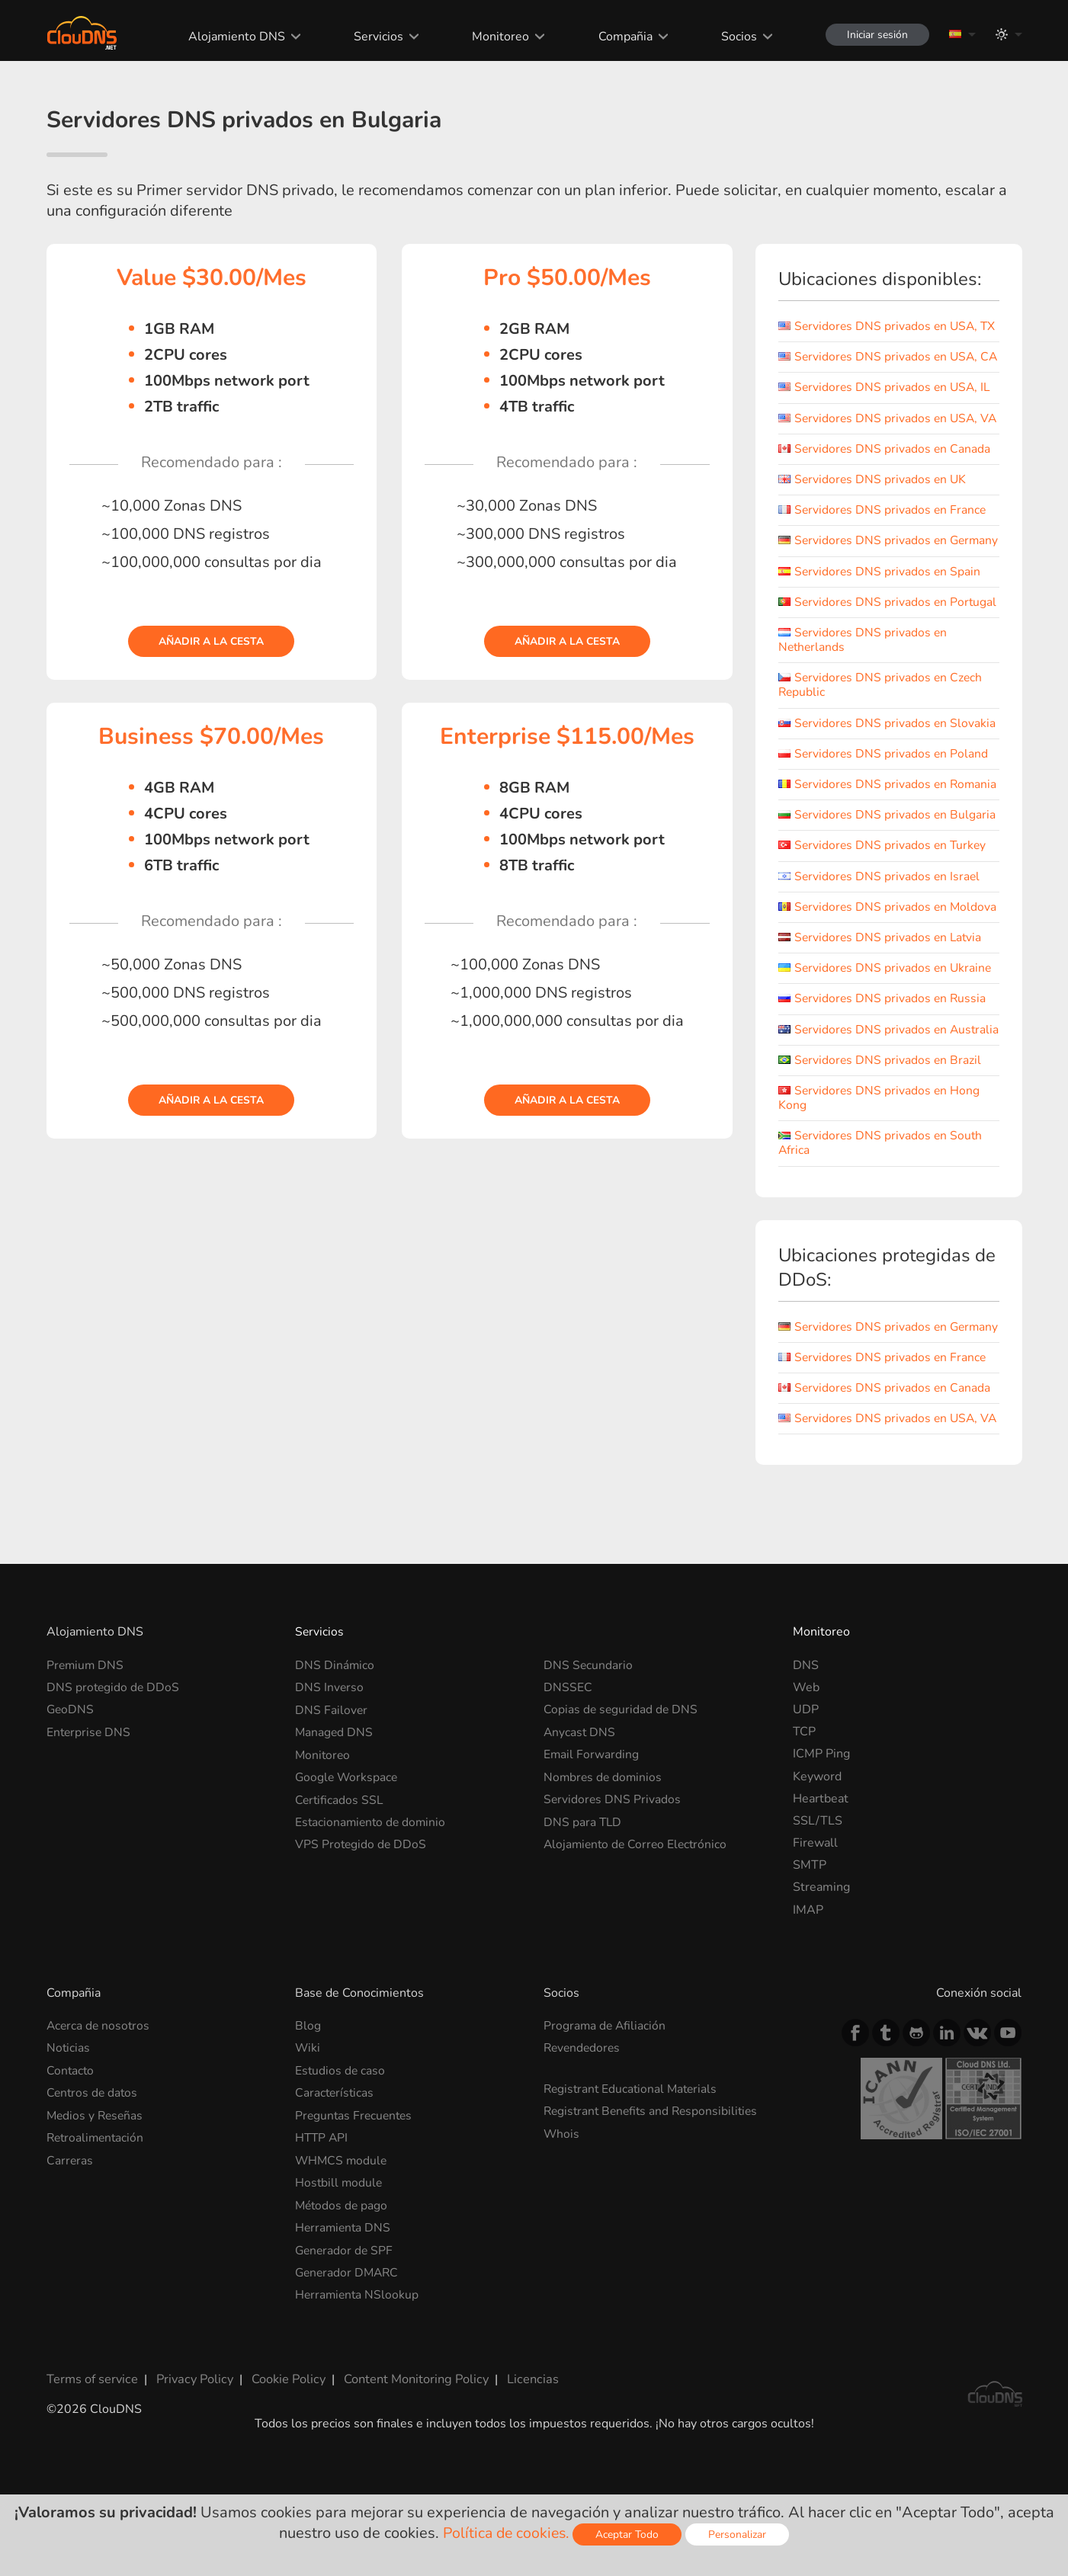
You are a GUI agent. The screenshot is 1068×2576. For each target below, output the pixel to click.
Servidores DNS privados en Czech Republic (881, 729)
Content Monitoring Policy (411, 2478)
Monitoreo (497, 36)
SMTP (809, 1967)
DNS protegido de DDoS (114, 1789)
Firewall (815, 1945)
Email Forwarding (592, 1856)
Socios (736, 36)
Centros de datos (93, 2195)
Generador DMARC (349, 2372)
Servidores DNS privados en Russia (883, 1057)
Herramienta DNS (344, 2328)
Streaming (821, 1990)
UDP (806, 1811)
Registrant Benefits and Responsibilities (654, 2213)
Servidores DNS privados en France (883, 539)
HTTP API (322, 2239)
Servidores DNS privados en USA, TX (888, 326)
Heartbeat (820, 1900)
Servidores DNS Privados (613, 1900)
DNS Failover (331, 1811)
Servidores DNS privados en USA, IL (886, 402)
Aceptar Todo (630, 2534)
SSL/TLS (817, 1922)
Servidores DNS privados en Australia (863, 1094)
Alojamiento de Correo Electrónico (638, 1945)
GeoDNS (71, 1811)
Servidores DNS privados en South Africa (881, 1216)
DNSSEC (568, 1789)
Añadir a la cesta (211, 641)
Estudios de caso (340, 2172)
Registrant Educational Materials (633, 2191)
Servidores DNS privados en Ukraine (886, 1026)
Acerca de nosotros (99, 2127)
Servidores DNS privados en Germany (863, 577)
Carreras (70, 2261)
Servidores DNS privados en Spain (880, 615)
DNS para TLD (583, 1922)
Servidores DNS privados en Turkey (883, 904)
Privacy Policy (193, 2478)
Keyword (817, 1878)
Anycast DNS (580, 1833)
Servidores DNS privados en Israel (880, 934)
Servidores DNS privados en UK (873, 508)
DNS (806, 1767)
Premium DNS (86, 1767)
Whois (562, 2235)
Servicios (375, 36)
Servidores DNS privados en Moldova (888, 965)
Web (806, 1789)
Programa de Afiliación (606, 2127)
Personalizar (740, 2534)
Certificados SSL (340, 1900)
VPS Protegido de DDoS (361, 1945)
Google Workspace (347, 1878)
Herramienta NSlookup (358, 2395)
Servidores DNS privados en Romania (863, 835)
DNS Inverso (329, 1789)
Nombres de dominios (604, 1878)
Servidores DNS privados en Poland (884, 797)
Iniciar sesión (875, 34)
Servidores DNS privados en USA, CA (879, 364)
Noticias (69, 2150)
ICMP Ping (821, 1856)
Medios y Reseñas (96, 2217)
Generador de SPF (345, 2350)
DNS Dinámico (335, 1767)
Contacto (71, 2172)
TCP (804, 1833)
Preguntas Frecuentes (355, 2217)
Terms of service (92, 2478)
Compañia (622, 36)
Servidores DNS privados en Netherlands (863, 683)
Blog (308, 2127)
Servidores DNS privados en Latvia (881, 996)
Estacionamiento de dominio (372, 1922)
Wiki (308, 2150)
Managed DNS (334, 1833)
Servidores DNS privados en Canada (885, 477)
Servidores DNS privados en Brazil (880, 1133)
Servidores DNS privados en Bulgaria (888, 873)
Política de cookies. (506, 2533)
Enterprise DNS (90, 1833)
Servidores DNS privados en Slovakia (888, 766)
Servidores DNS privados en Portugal (888, 645)
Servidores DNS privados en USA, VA (879, 440)
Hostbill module (339, 2284)
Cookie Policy (285, 2478)
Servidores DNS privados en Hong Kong (880, 1171)
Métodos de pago (342, 2306)
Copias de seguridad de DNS (622, 1811)
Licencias (526, 2478)
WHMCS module (342, 2261)
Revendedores (584, 2150)
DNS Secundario (588, 1767)
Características (335, 2195)
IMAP (808, 2012)
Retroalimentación (97, 2239)
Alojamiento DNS (233, 36)
